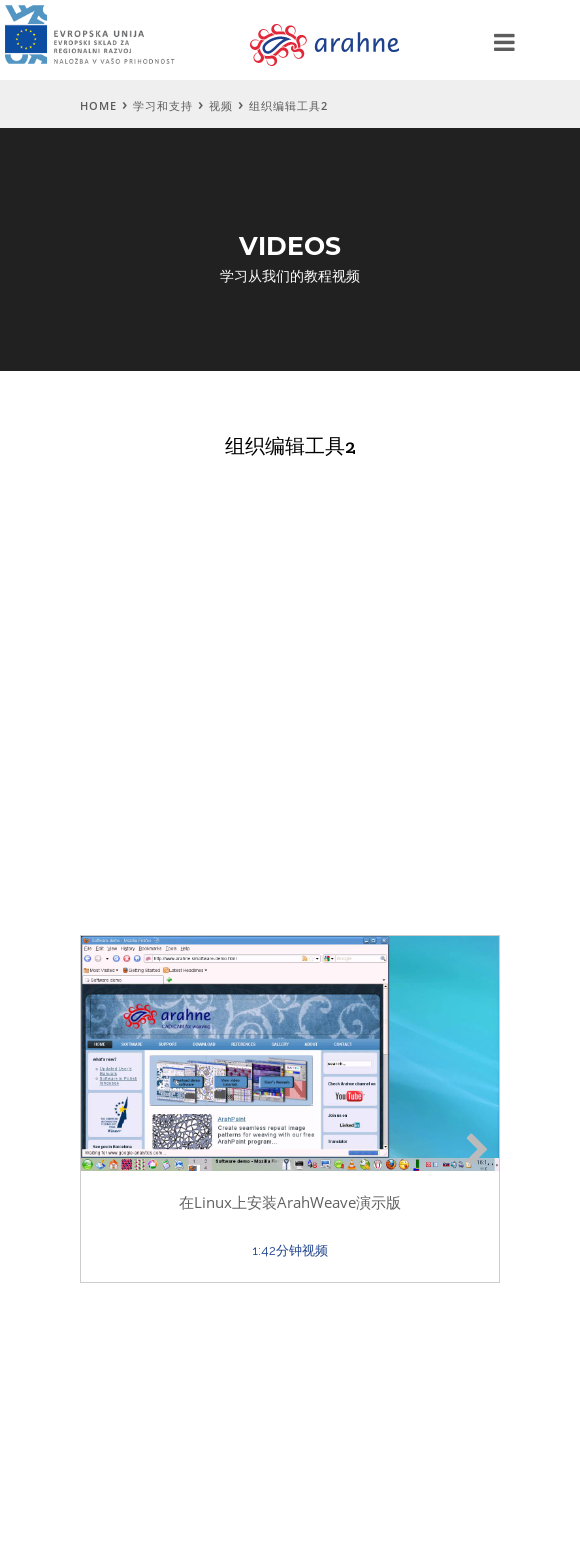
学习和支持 (163, 105)
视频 (221, 105)
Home (98, 105)
